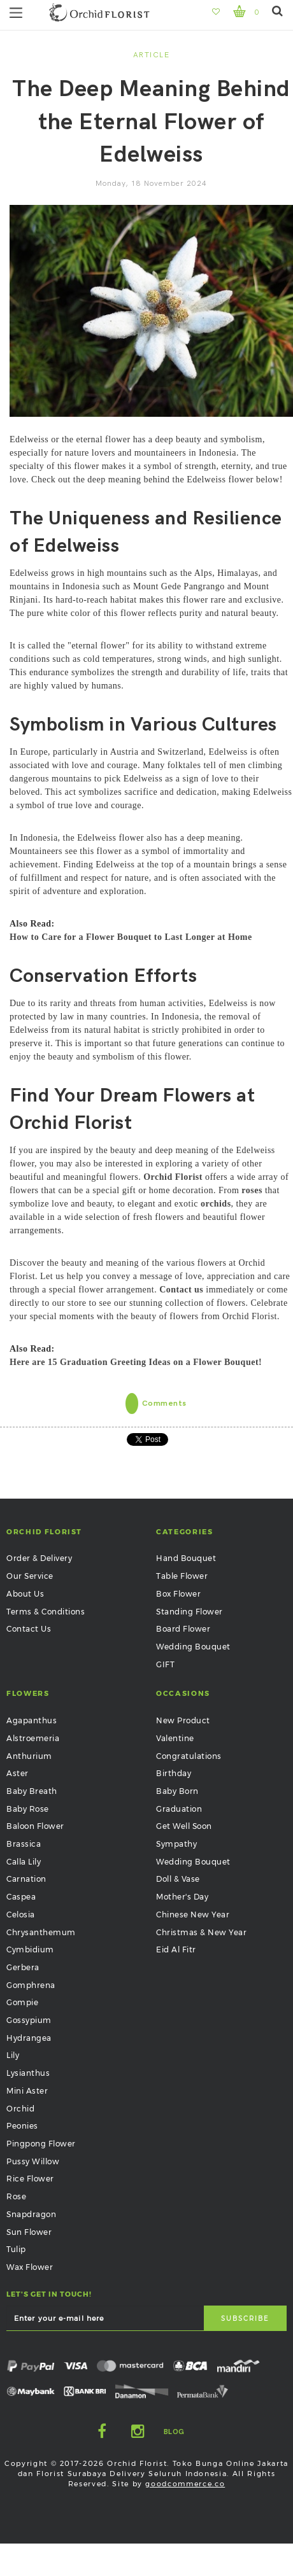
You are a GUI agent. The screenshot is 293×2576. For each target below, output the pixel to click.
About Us (25, 1594)
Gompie (22, 2002)
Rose (16, 2196)
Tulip (16, 2249)
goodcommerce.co (185, 2483)
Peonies (22, 2126)
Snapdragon (31, 2214)
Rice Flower (30, 2178)
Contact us (181, 1289)
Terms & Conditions (45, 1611)
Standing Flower (189, 1611)
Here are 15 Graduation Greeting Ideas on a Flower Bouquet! (136, 1362)
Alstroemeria (32, 1738)
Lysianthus (28, 2073)
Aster (17, 1773)
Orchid (20, 2108)
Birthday (173, 1773)
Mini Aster (27, 2091)
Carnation (26, 1879)
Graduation (179, 1809)
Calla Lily (23, 1861)
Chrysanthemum (41, 1932)
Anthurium (29, 1756)
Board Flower (183, 1629)
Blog (174, 2432)
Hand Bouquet (186, 1558)
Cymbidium (30, 1949)
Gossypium (29, 2020)
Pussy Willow (32, 2161)
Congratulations (189, 1756)
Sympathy (176, 1844)
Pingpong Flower (41, 2143)
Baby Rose (27, 1809)
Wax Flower (29, 2267)
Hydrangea (29, 2038)
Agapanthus (31, 1720)
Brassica (23, 1844)
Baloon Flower (35, 1826)
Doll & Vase (178, 1879)
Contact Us (28, 1629)
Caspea (21, 1896)
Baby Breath (31, 1791)
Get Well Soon (184, 1826)
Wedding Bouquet (193, 1646)
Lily (12, 2055)
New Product (183, 1720)
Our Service (30, 1576)
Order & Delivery (39, 1558)
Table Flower (182, 1576)
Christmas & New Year (201, 1932)
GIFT (165, 1664)
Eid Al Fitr (176, 1949)
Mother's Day (182, 1896)
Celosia (20, 1914)
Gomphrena (30, 1985)
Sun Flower (29, 2232)
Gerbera (22, 1967)
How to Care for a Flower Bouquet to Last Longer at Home (131, 937)
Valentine (175, 1738)
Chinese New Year (192, 1914)
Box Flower (178, 1594)
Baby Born (177, 1791)
